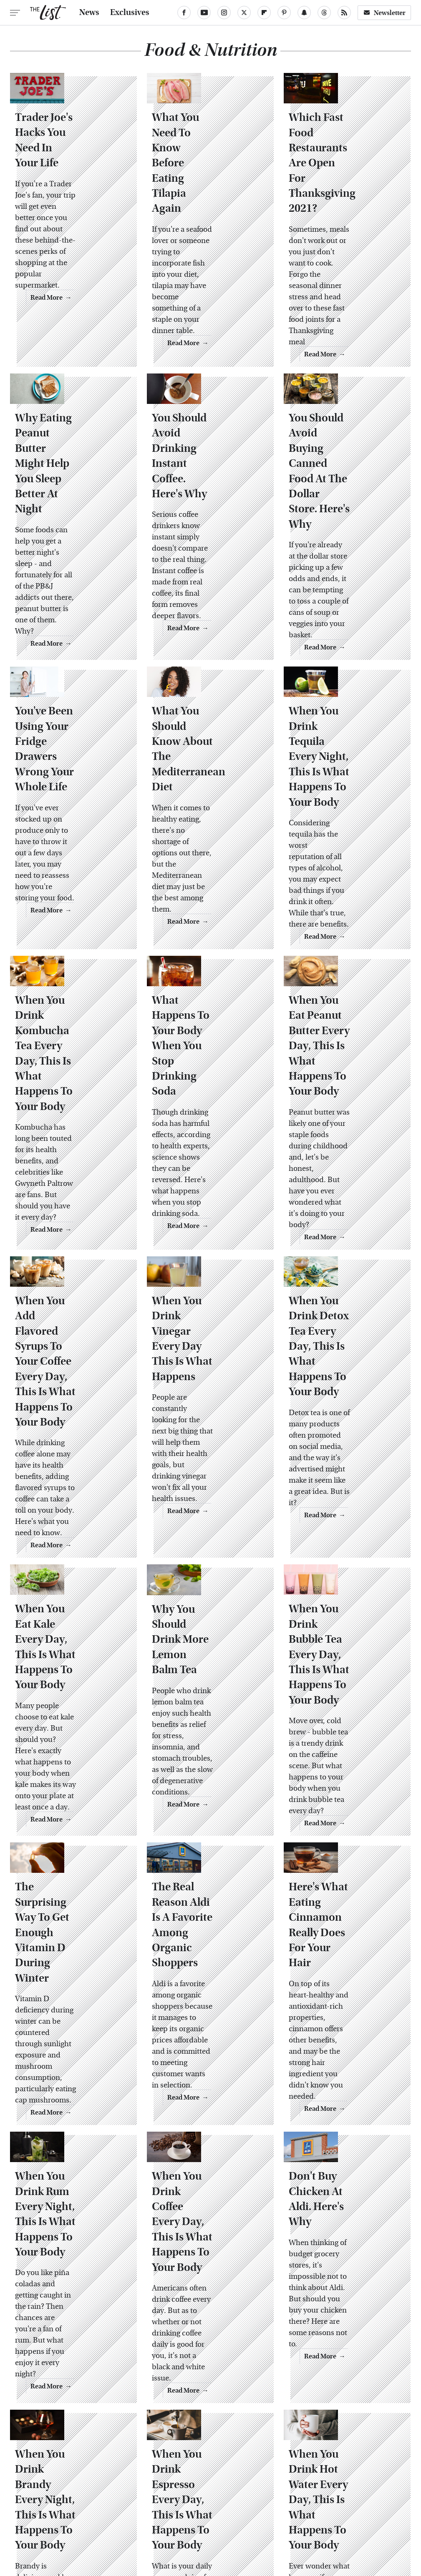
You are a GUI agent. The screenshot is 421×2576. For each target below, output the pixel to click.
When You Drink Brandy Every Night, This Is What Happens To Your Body (71, 2200)
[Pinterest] (284, 12)
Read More (104, 295)
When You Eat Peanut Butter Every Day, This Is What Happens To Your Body (344, 925)
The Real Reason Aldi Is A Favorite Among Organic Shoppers (210, 1697)
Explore (162, 2490)
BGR (51, 2490)
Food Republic (234, 2490)
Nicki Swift (360, 2499)
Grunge (356, 2490)
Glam (327, 2490)
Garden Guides (287, 2490)
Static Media (162, 2450)
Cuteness (127, 2490)
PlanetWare (111, 2509)
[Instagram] (224, 12)
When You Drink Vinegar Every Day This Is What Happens (204, 1174)
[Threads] (324, 12)
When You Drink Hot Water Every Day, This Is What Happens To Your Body (346, 2200)
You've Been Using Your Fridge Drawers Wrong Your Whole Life (72, 660)
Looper (241, 2499)
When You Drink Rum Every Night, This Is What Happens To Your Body (64, 1954)
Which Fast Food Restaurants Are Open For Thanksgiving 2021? (344, 176)
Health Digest (56, 2499)
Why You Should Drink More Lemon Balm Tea (205, 1439)
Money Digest (314, 2499)
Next (226, 2361)
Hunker (145, 2499)
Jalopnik (209, 2499)
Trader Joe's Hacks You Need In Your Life (67, 168)
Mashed (273, 2499)
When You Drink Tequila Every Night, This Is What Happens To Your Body (344, 668)
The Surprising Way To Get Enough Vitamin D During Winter (69, 1704)
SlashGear (232, 2509)
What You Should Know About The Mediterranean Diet (207, 653)
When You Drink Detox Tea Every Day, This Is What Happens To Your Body (347, 1183)
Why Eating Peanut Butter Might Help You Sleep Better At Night (69, 418)
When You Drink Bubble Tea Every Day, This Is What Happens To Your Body (338, 1455)
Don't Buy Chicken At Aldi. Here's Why (342, 1931)
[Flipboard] (264, 12)
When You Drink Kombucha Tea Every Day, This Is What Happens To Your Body (65, 925)
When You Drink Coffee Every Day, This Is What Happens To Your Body (202, 1954)
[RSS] (344, 12)
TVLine (192, 2518)
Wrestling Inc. (266, 2518)
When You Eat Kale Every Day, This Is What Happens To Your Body (68, 1447)
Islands (177, 2499)
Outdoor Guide (62, 2509)
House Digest (104, 2499)
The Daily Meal (350, 2509)
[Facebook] (184, 12)
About (183, 2434)
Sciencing (153, 2509)
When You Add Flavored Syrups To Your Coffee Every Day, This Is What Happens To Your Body (68, 1190)
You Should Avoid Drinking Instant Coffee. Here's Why (204, 411)
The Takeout (152, 2518)
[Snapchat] (304, 12)
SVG (263, 2509)
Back (195, 2361)
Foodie (193, 2490)
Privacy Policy (225, 2434)
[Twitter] (244, 12)
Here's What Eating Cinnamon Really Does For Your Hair (342, 1697)
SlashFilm (192, 2509)
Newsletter (384, 13)
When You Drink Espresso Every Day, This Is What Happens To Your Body (207, 2200)
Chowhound (85, 2490)
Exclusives (129, 13)
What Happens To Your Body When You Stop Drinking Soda (210, 910)
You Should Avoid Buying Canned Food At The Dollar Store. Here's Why (347, 418)
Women (223, 2518)
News (89, 13)
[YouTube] (204, 12)
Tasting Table (298, 2509)
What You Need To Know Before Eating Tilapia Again (207, 168)
